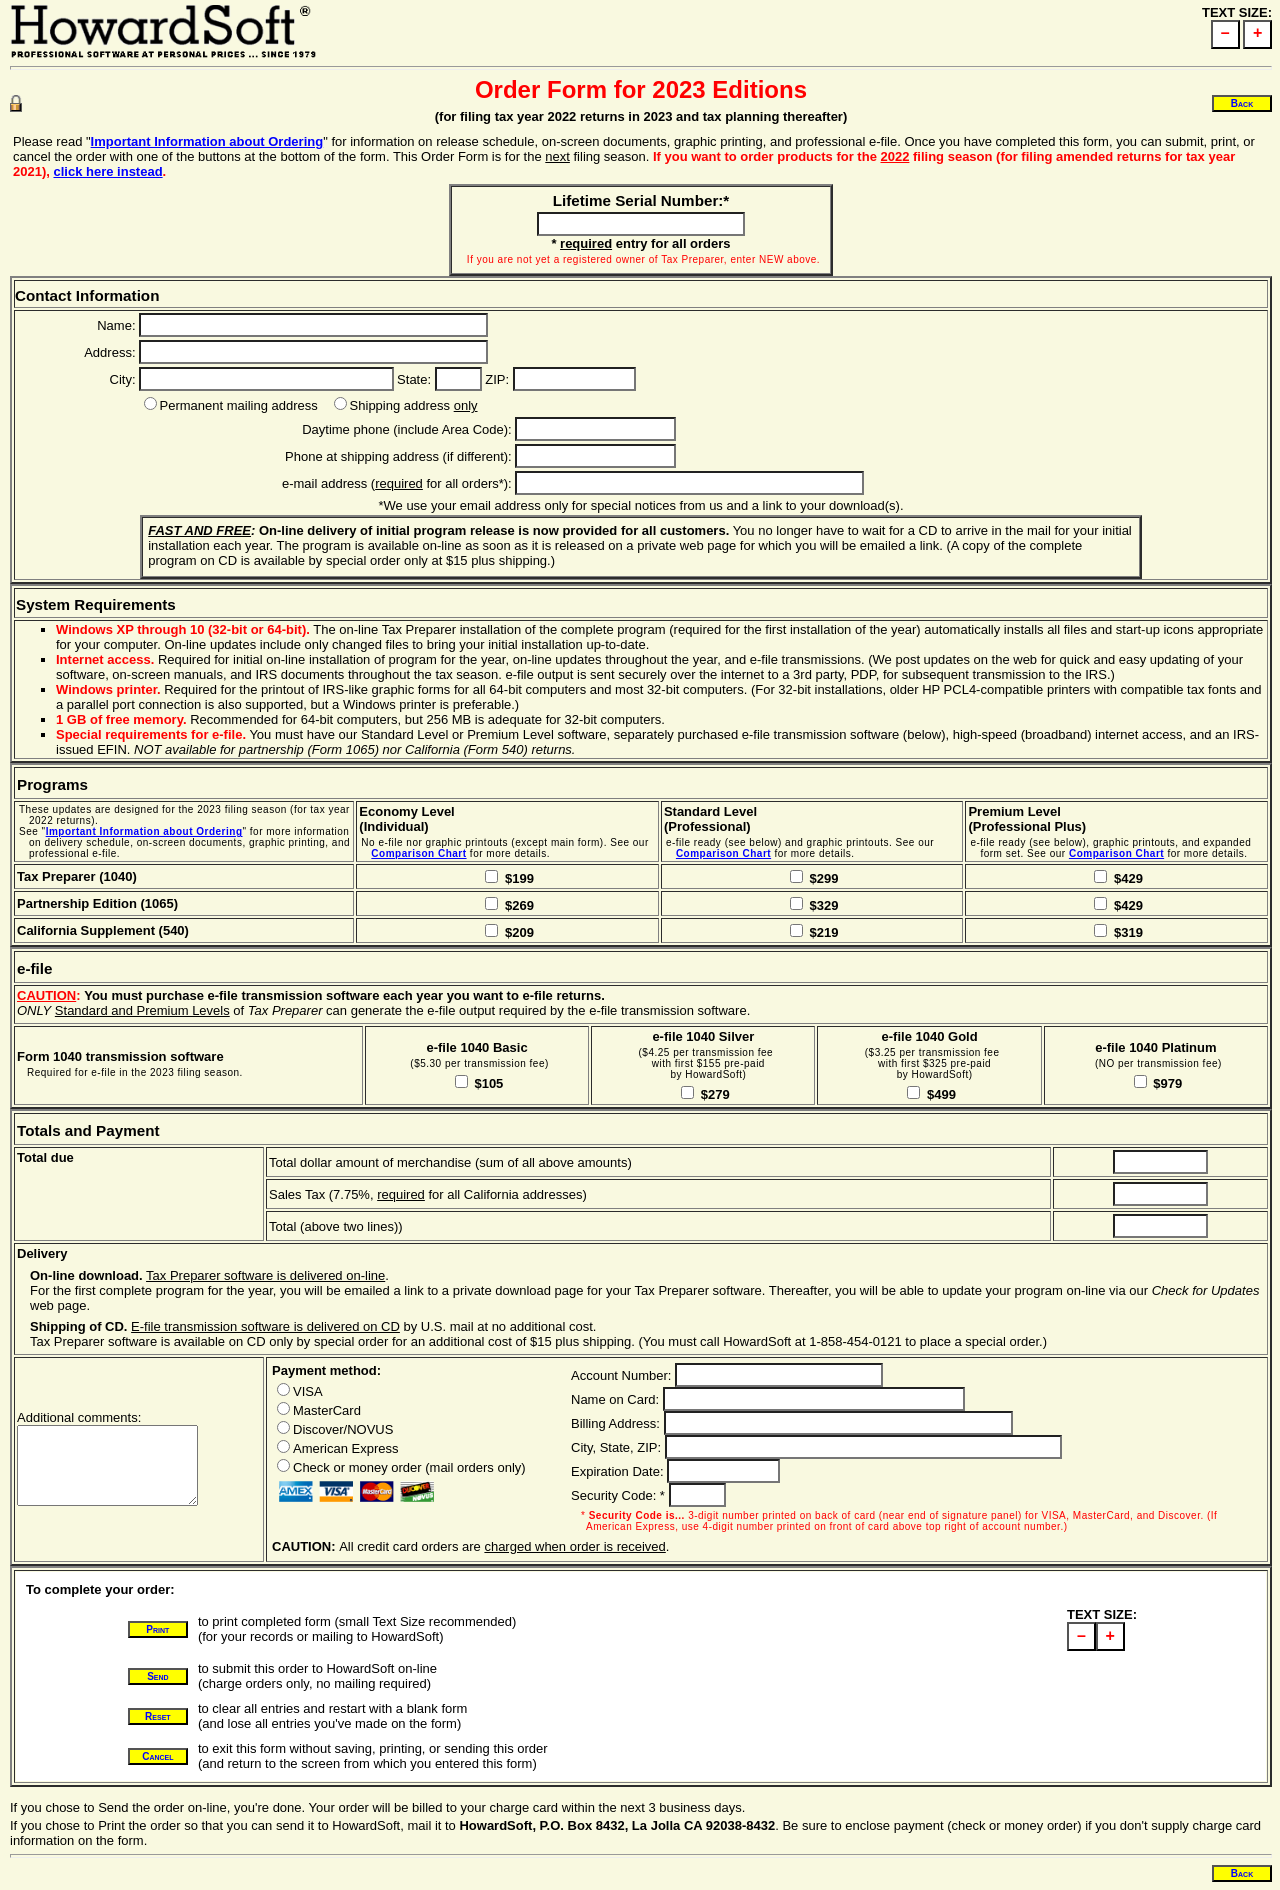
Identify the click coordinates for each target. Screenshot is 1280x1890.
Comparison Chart (418, 853)
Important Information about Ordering (207, 141)
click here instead (107, 171)
